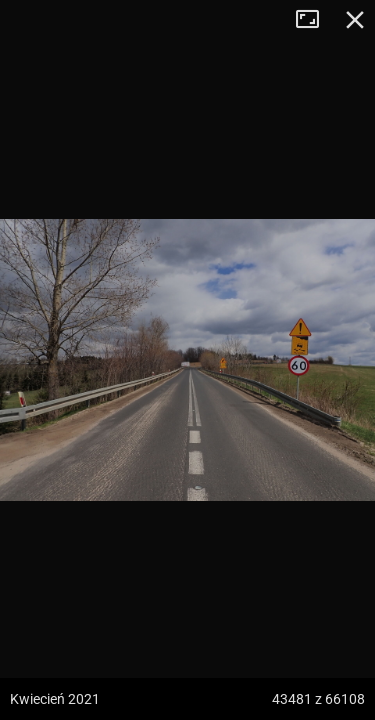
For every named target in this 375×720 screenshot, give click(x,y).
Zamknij (355, 20)
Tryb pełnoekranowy (315, 20)
